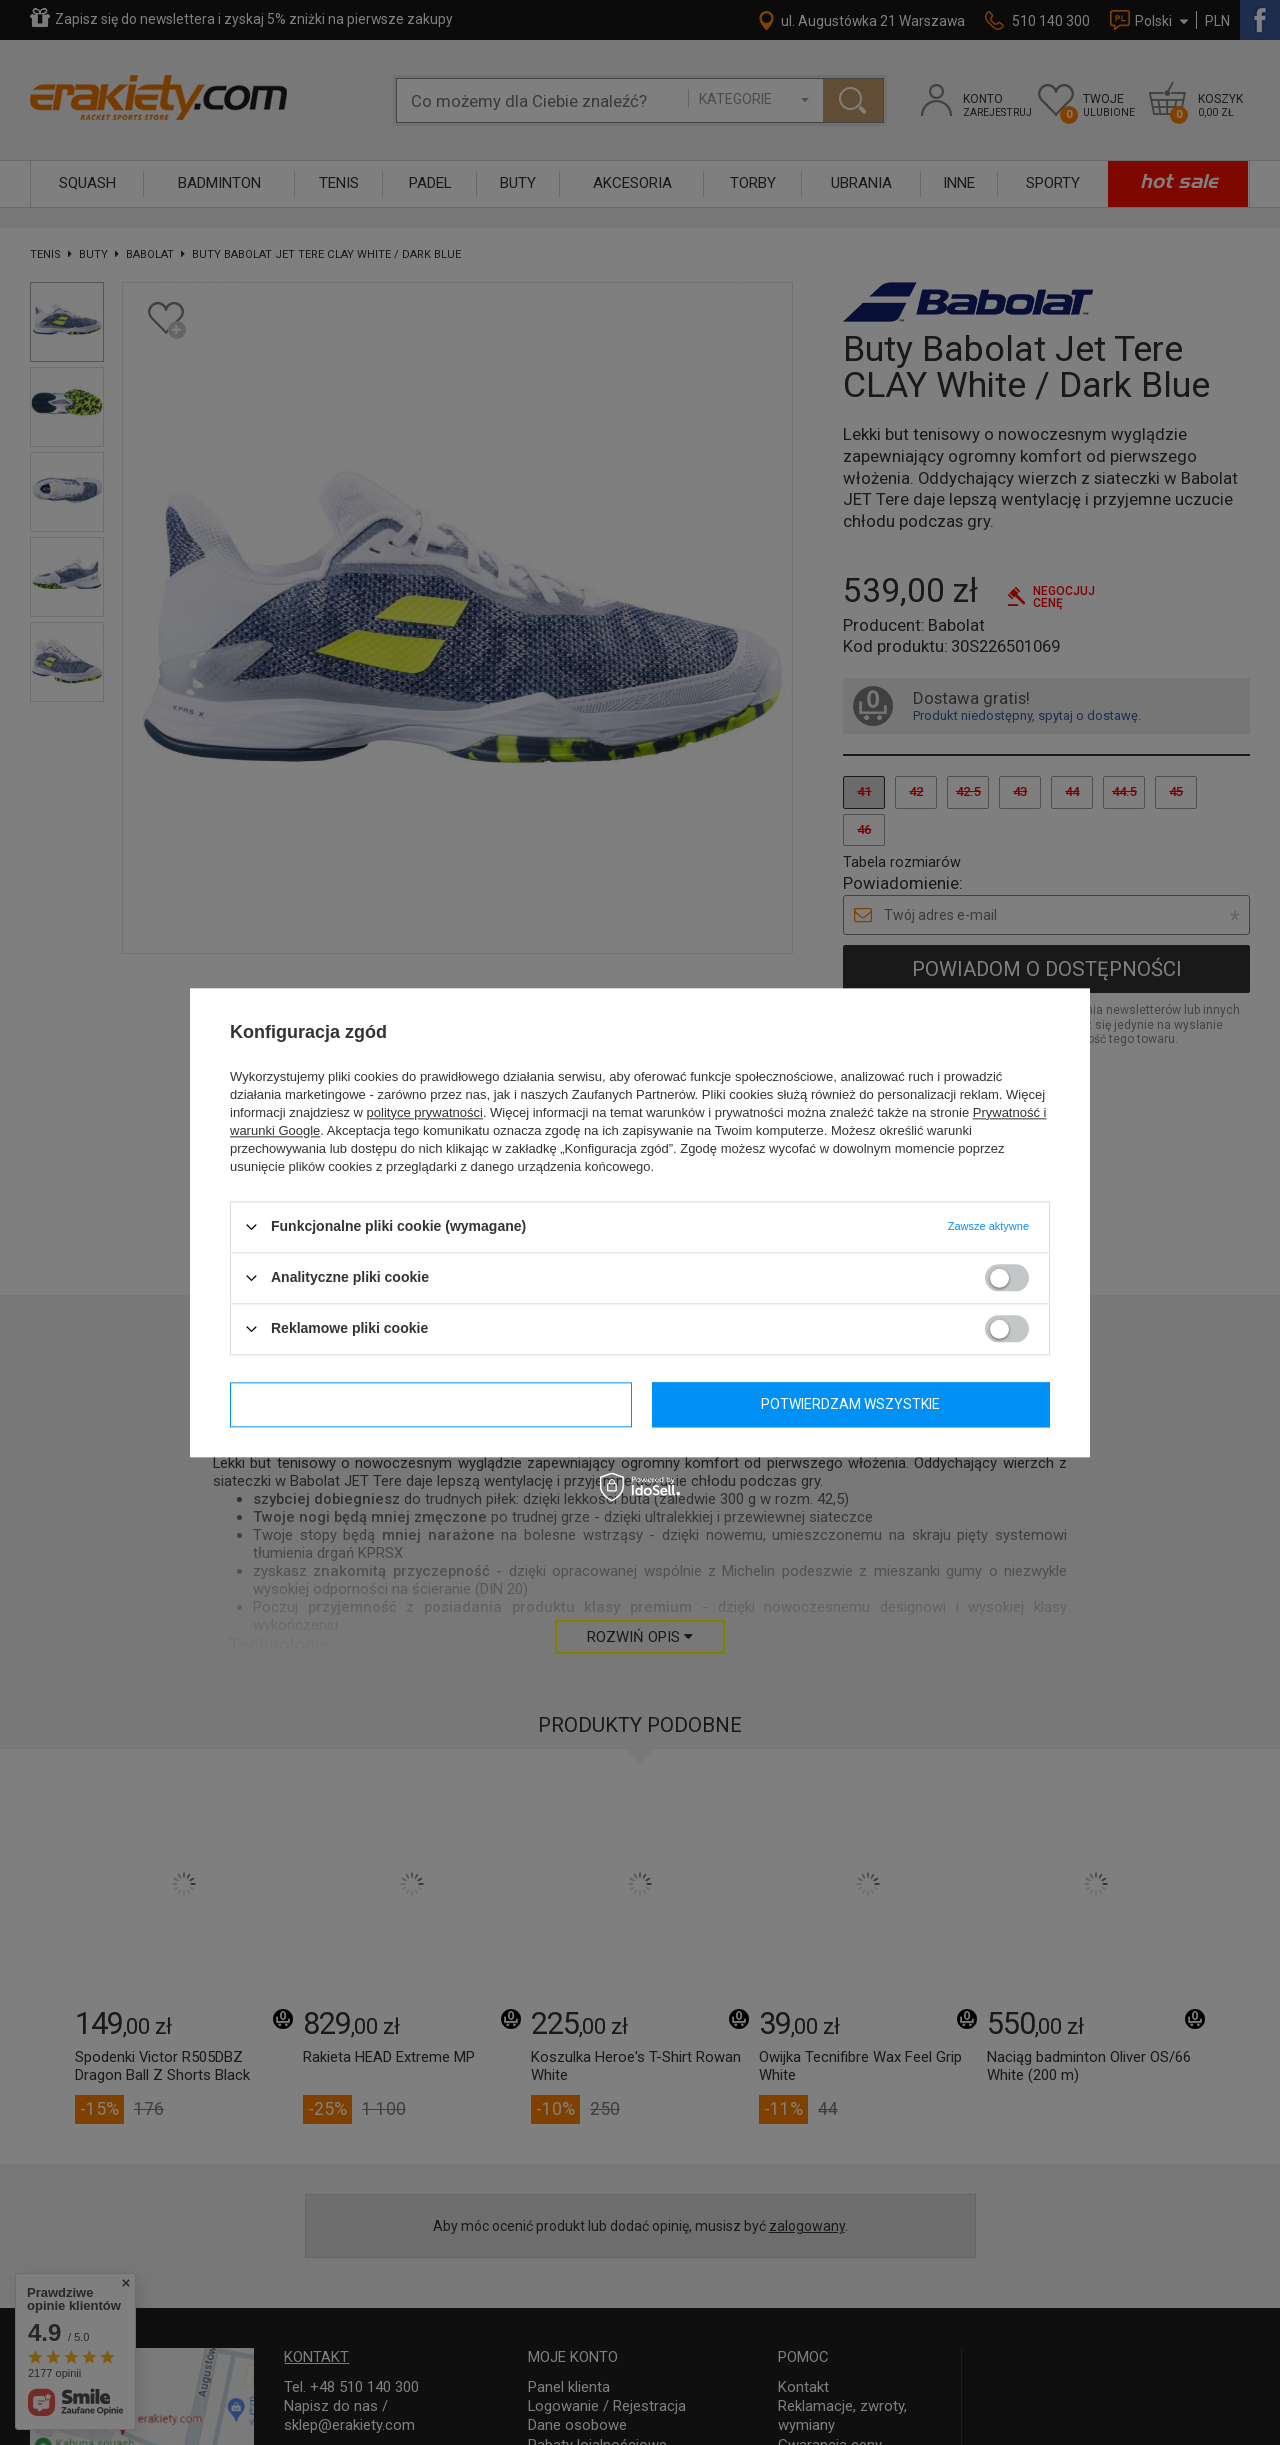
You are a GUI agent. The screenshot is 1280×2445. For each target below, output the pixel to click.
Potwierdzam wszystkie (850, 1404)
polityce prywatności (425, 1112)
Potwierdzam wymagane (431, 1404)
